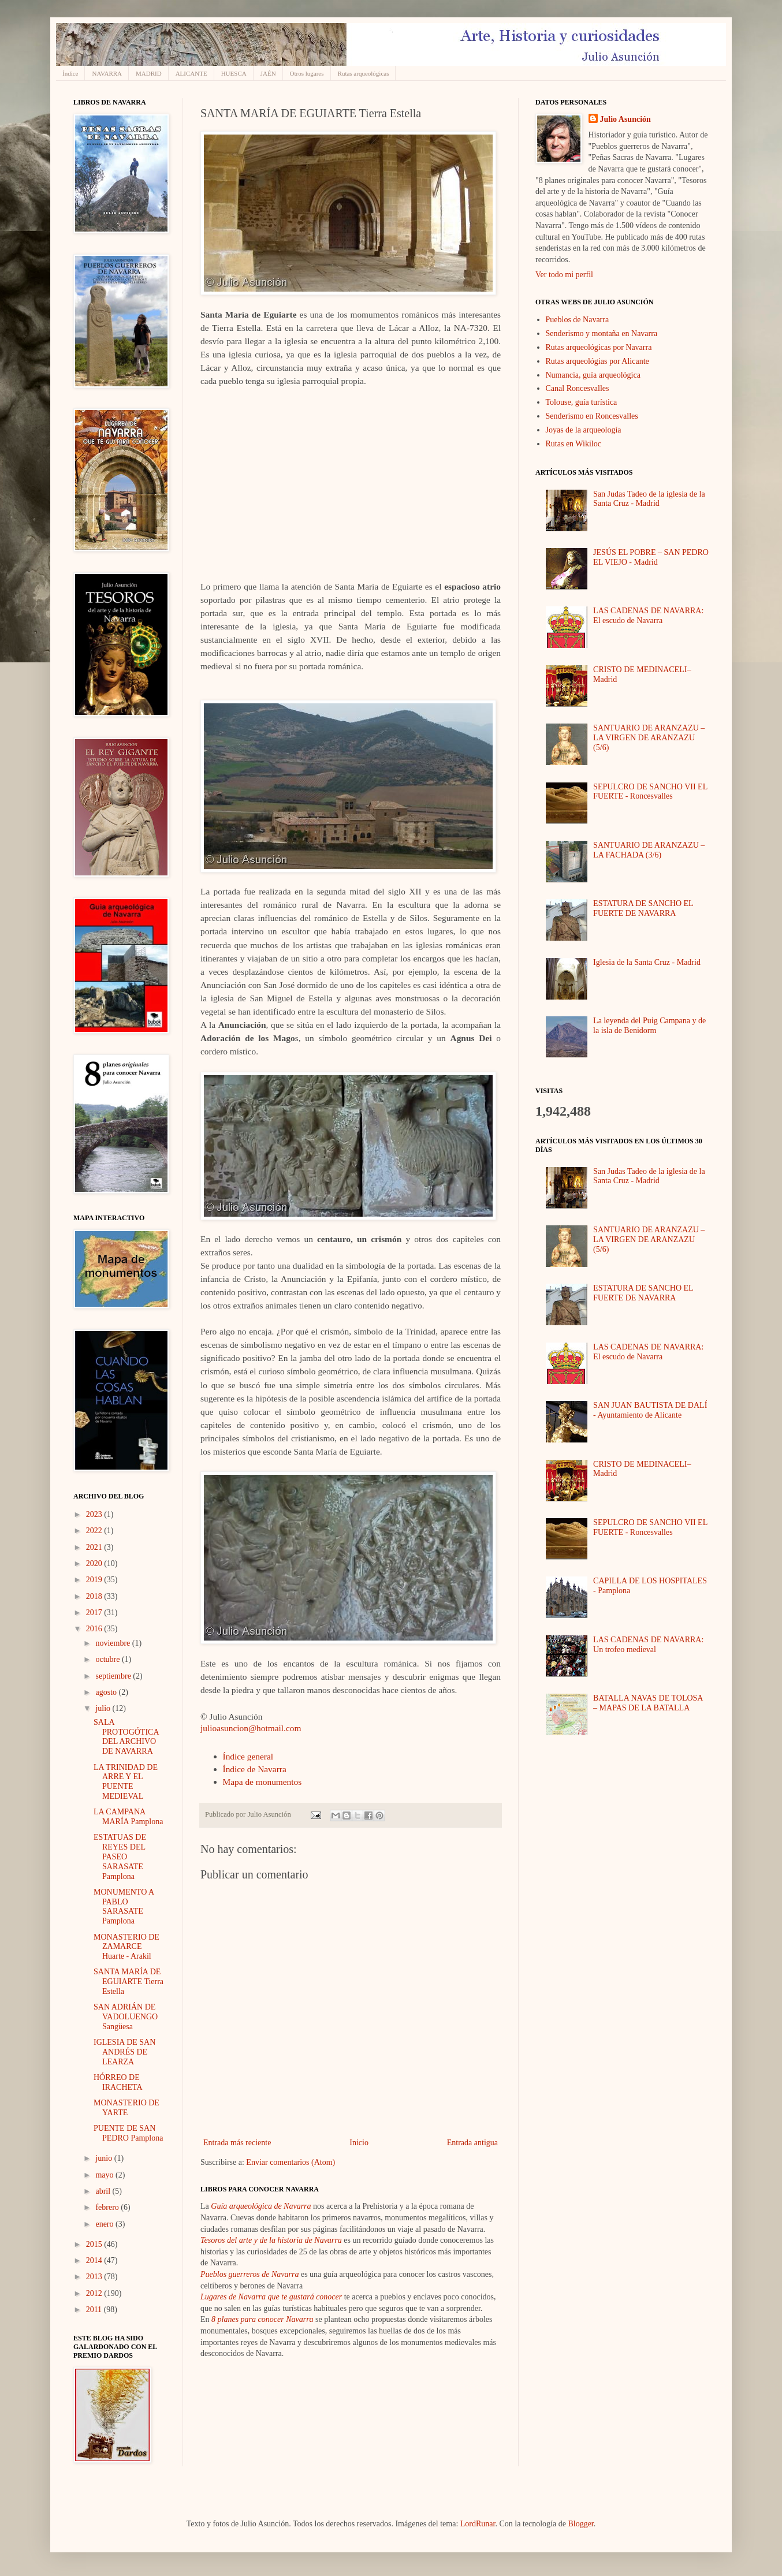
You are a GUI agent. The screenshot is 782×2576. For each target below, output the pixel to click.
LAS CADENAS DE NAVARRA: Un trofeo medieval (648, 1644)
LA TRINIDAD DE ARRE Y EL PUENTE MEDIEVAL (126, 1781)
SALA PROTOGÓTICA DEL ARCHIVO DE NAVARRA (126, 1736)
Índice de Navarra (254, 1769)
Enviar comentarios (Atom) (290, 2162)
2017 (95, 1612)
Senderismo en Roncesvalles (592, 416)
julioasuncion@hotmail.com (250, 1728)
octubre (108, 1659)
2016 (95, 1628)
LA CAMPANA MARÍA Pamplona (128, 1816)
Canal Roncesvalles (577, 388)
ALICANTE (191, 73)
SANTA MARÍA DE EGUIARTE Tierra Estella (128, 1981)
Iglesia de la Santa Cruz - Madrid (647, 962)
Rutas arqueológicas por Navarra (599, 347)
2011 (95, 2309)
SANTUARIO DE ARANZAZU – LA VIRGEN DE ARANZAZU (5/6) (649, 738)
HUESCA (234, 73)
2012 (95, 2293)
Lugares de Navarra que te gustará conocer (271, 2296)
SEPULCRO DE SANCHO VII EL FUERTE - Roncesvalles (650, 791)
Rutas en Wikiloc (573, 443)
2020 (95, 1563)
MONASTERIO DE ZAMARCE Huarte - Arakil (126, 1947)
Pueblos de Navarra (577, 319)
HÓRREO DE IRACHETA (118, 2082)
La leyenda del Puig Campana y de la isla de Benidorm (649, 1025)
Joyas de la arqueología (583, 430)
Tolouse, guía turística (581, 402)
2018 (95, 1596)
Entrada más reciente (237, 2142)
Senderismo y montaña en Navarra (602, 333)
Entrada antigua (472, 2142)
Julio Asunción (625, 119)
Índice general (248, 1756)
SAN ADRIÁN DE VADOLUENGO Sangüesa (126, 2017)
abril (103, 2191)
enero (105, 2224)
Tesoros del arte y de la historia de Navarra (271, 2240)
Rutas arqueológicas (363, 73)
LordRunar (478, 2523)
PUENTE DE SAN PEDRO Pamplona (128, 2133)
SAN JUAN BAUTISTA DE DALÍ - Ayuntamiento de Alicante (650, 1410)
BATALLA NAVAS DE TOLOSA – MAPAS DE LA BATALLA (648, 1703)
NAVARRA (107, 73)
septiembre (114, 1676)
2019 (95, 1579)
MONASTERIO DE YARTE (126, 2107)
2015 (95, 2244)
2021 (95, 1547)
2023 (95, 1514)
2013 (95, 2276)
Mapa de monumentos (262, 1782)
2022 (95, 1530)
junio (104, 2158)
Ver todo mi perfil (564, 274)
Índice (70, 73)
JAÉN (268, 73)
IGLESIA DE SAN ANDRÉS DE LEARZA (124, 2052)
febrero (108, 2207)
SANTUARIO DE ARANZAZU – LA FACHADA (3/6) (649, 850)
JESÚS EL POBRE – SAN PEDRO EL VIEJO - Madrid (651, 557)
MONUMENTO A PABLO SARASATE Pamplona (124, 1906)
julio (103, 1708)
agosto (106, 1692)
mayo (105, 2175)
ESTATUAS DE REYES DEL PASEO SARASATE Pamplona (120, 1856)
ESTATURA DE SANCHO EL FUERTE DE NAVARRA (643, 908)
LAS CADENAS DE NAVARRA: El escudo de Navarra (648, 615)
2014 (95, 2260)
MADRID (149, 73)
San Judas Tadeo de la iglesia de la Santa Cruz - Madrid (649, 499)
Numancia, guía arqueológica (593, 375)
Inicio (358, 2142)
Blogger (580, 2523)
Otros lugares (307, 73)
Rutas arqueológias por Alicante (597, 361)
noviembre (113, 1643)
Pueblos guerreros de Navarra (249, 2274)
